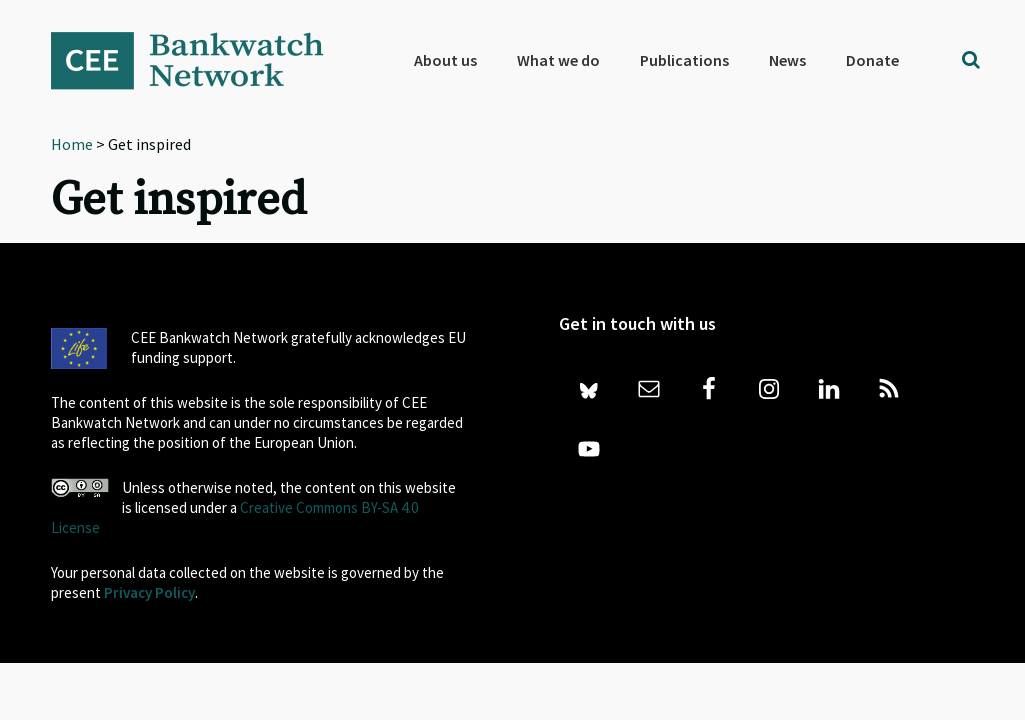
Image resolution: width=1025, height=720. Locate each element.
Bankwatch (201, 60)
